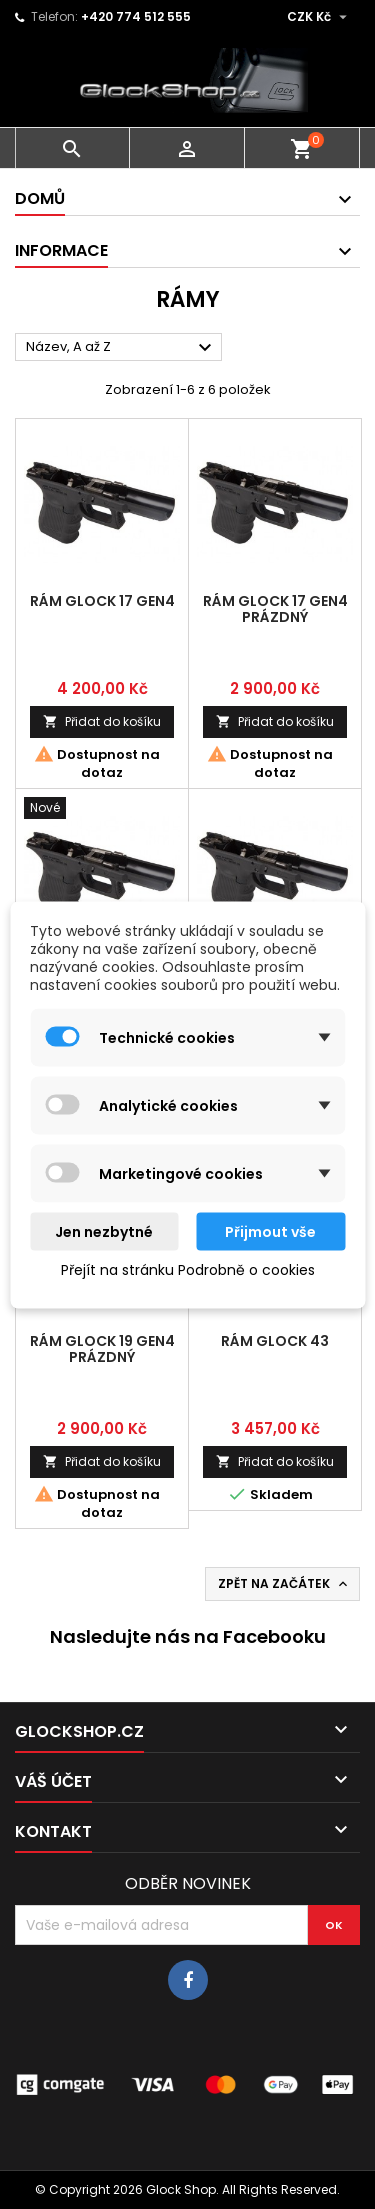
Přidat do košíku (102, 721)
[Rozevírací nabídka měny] (319, 17)
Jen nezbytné (104, 1231)
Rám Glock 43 (275, 1341)
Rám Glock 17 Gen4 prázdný (275, 609)
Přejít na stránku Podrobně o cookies (188, 1269)
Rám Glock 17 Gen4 (102, 601)
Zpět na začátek (284, 1584)
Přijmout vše (270, 1231)
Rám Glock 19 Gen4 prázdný (102, 1349)
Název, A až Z (121, 348)
